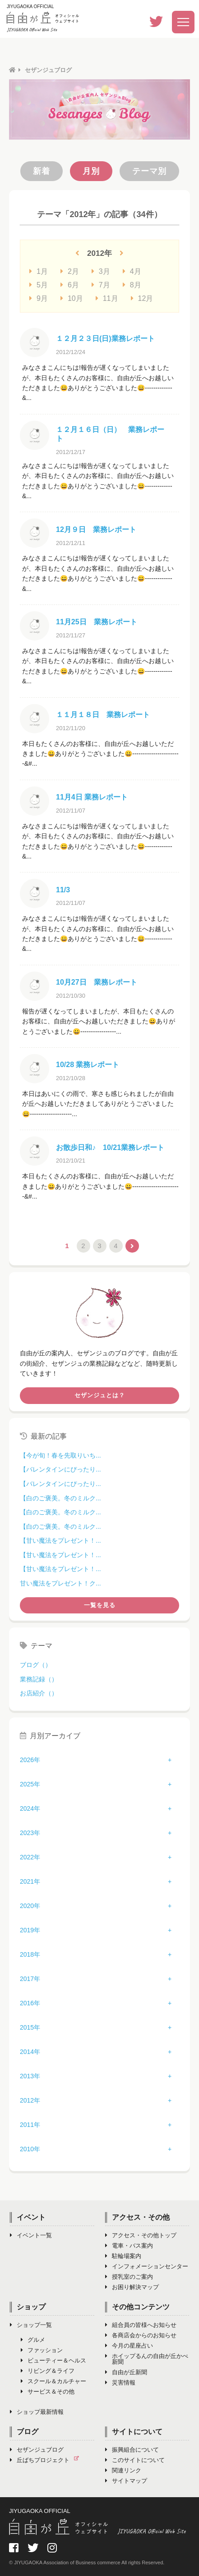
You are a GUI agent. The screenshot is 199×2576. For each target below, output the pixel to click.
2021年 (30, 1881)
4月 (132, 271)
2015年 (30, 2027)
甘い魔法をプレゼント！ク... (60, 1583)
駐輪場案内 (123, 2256)
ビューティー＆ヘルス (53, 2360)
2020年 (30, 1905)
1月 (38, 271)
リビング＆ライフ (47, 2371)
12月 (142, 298)
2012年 (30, 2100)
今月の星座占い (129, 2346)
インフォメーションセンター (146, 2266)
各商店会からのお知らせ (140, 2335)
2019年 (30, 1930)
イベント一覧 (31, 2235)
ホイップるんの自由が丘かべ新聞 (146, 2359)
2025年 (30, 1784)
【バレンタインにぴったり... (60, 1469)
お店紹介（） (39, 1693)
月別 (91, 171)
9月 (38, 298)
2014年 (30, 2051)
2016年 (30, 2003)
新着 (41, 171)
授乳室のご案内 (129, 2277)
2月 (69, 271)
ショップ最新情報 (37, 2412)
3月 (101, 271)
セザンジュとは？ (99, 1395)
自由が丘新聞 (126, 2372)
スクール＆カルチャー (53, 2381)
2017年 (30, 1978)
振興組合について (132, 2450)
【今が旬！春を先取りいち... (60, 1455)
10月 (71, 298)
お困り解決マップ (132, 2287)
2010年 (30, 2149)
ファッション (42, 2350)
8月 (132, 285)
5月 (38, 285)
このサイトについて (135, 2460)
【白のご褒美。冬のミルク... (60, 1498)
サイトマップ (126, 2481)
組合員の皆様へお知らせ (140, 2325)
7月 (101, 285)
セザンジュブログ (37, 2450)
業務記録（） (39, 1679)
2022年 (30, 1857)
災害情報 (120, 2382)
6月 (69, 285)
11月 (107, 298)
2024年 (30, 1808)
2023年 (30, 1832)
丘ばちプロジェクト (46, 2460)
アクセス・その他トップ (140, 2235)
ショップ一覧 (31, 2325)
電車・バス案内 (129, 2246)
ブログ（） (35, 1664)
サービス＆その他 (47, 2391)
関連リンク (123, 2470)
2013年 (30, 2076)
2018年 (30, 1954)
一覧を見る (100, 1605)
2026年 (30, 1759)
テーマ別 (149, 171)
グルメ (33, 2340)
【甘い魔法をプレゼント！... (60, 1540)
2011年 (30, 2124)
